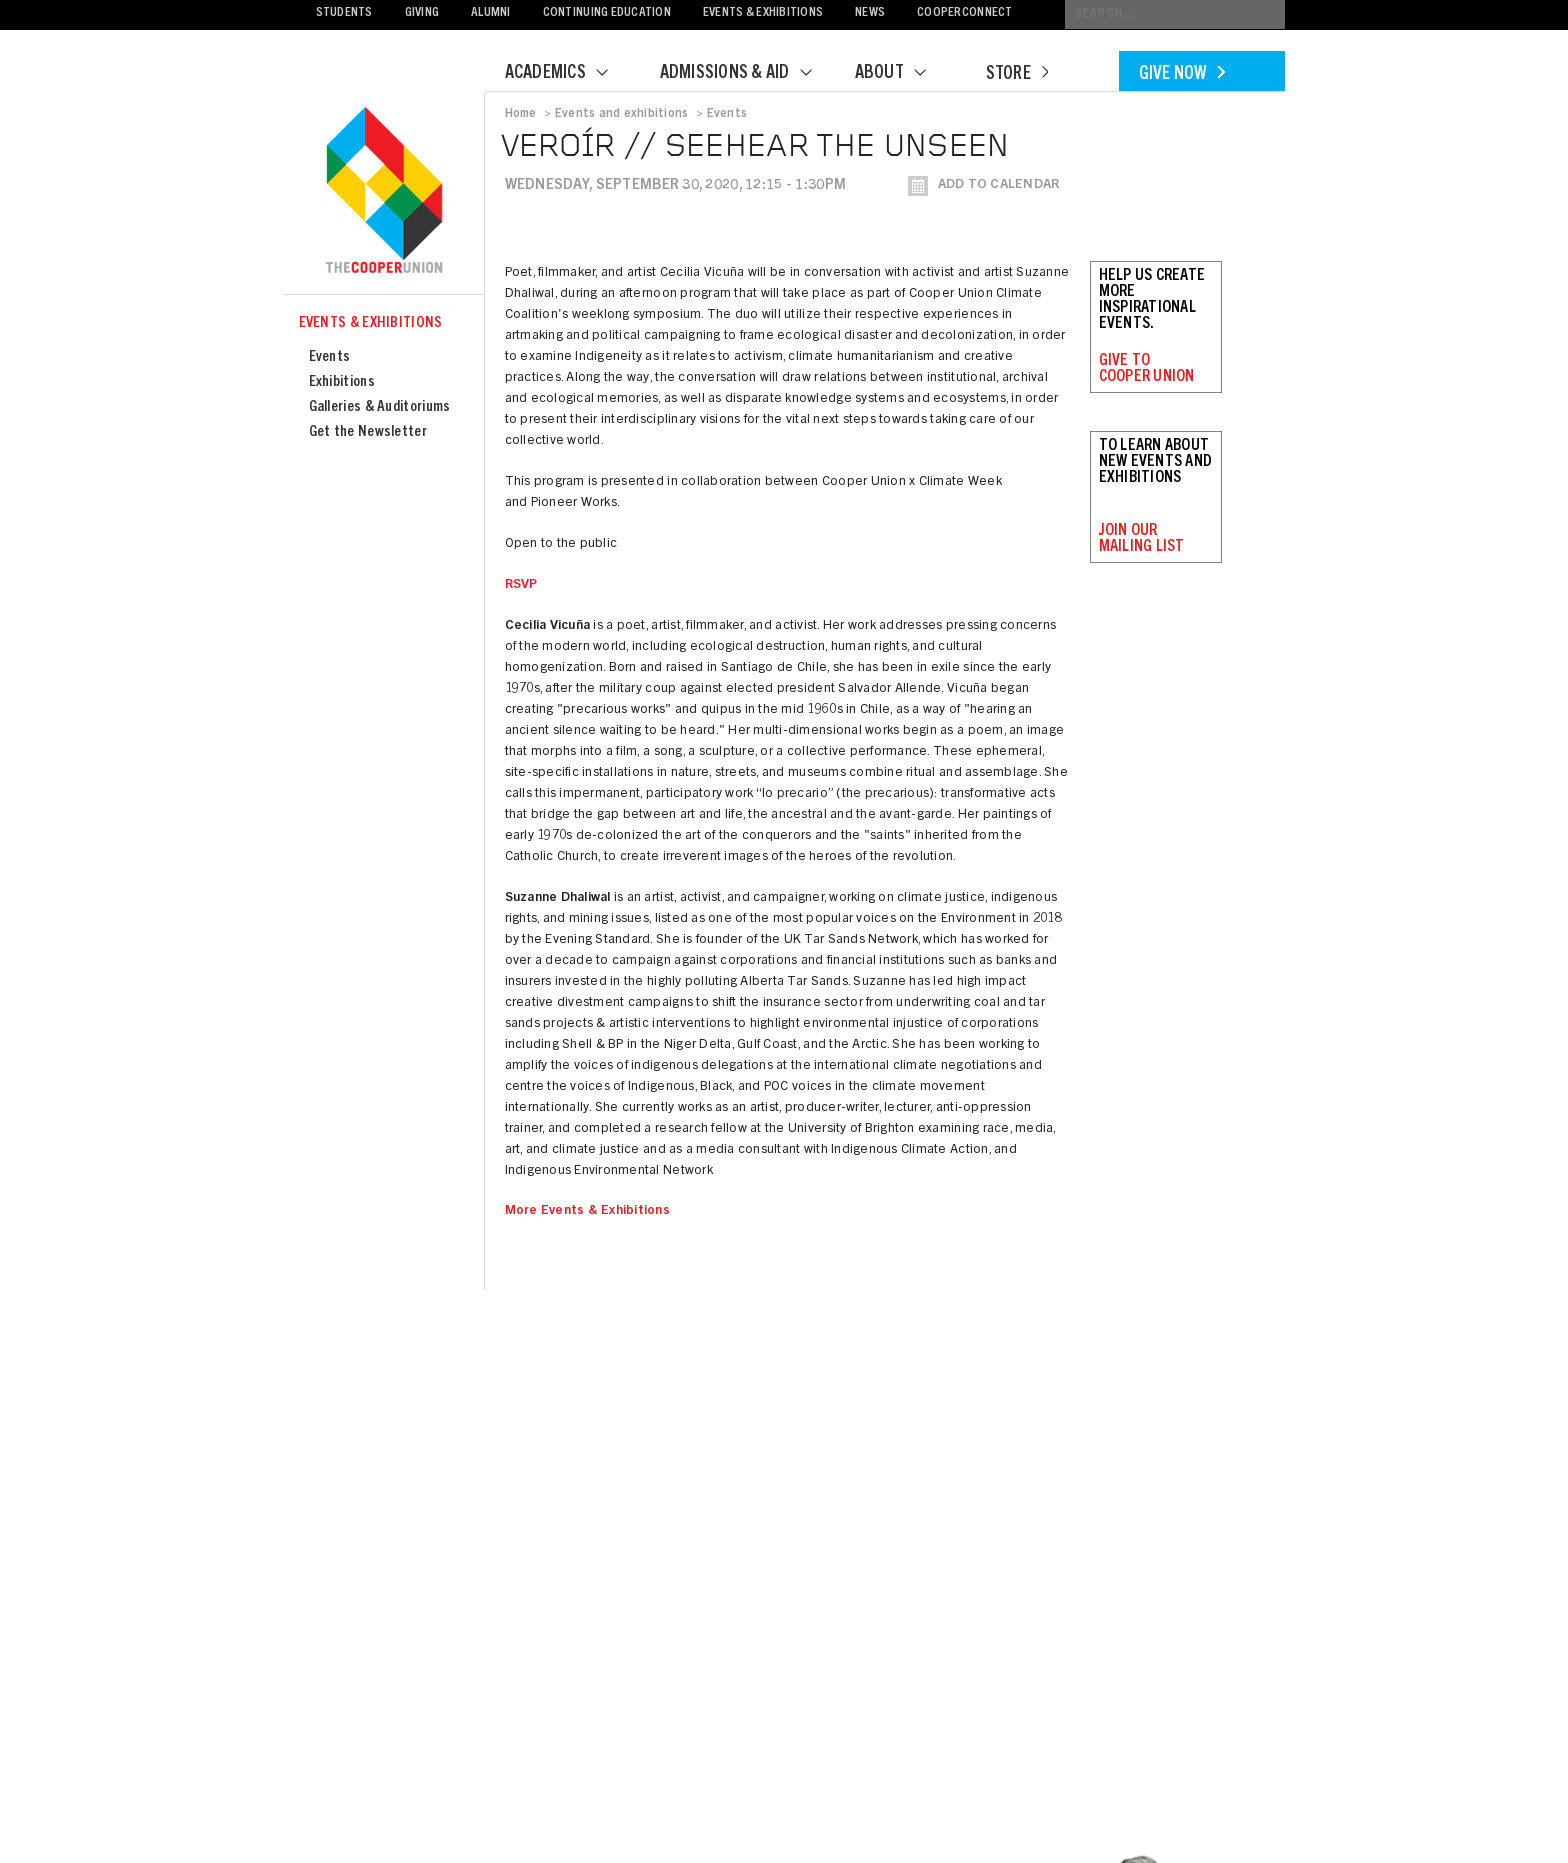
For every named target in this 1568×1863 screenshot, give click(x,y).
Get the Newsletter (368, 432)
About (903, 74)
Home (521, 114)
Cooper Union (384, 192)
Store (1017, 75)
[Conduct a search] (1175, 14)
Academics (569, 74)
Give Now (1182, 75)
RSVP (521, 585)
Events (330, 357)
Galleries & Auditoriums (380, 407)
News (870, 13)
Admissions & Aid (748, 74)
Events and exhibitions (621, 114)
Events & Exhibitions (763, 13)
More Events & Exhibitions (588, 1211)
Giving (422, 13)
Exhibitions (342, 382)
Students (344, 13)
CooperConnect (964, 13)
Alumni (491, 13)
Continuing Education (607, 13)
